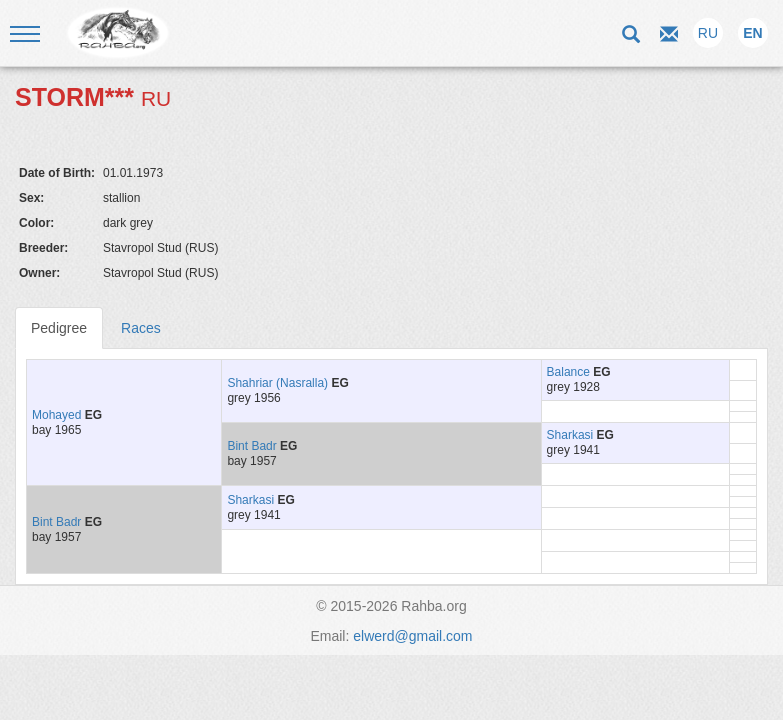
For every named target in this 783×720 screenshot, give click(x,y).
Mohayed (56, 415)
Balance (568, 372)
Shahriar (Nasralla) (277, 383)
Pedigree (59, 328)
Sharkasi (570, 435)
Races (141, 328)
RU (708, 33)
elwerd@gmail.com (412, 636)
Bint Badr (251, 446)
